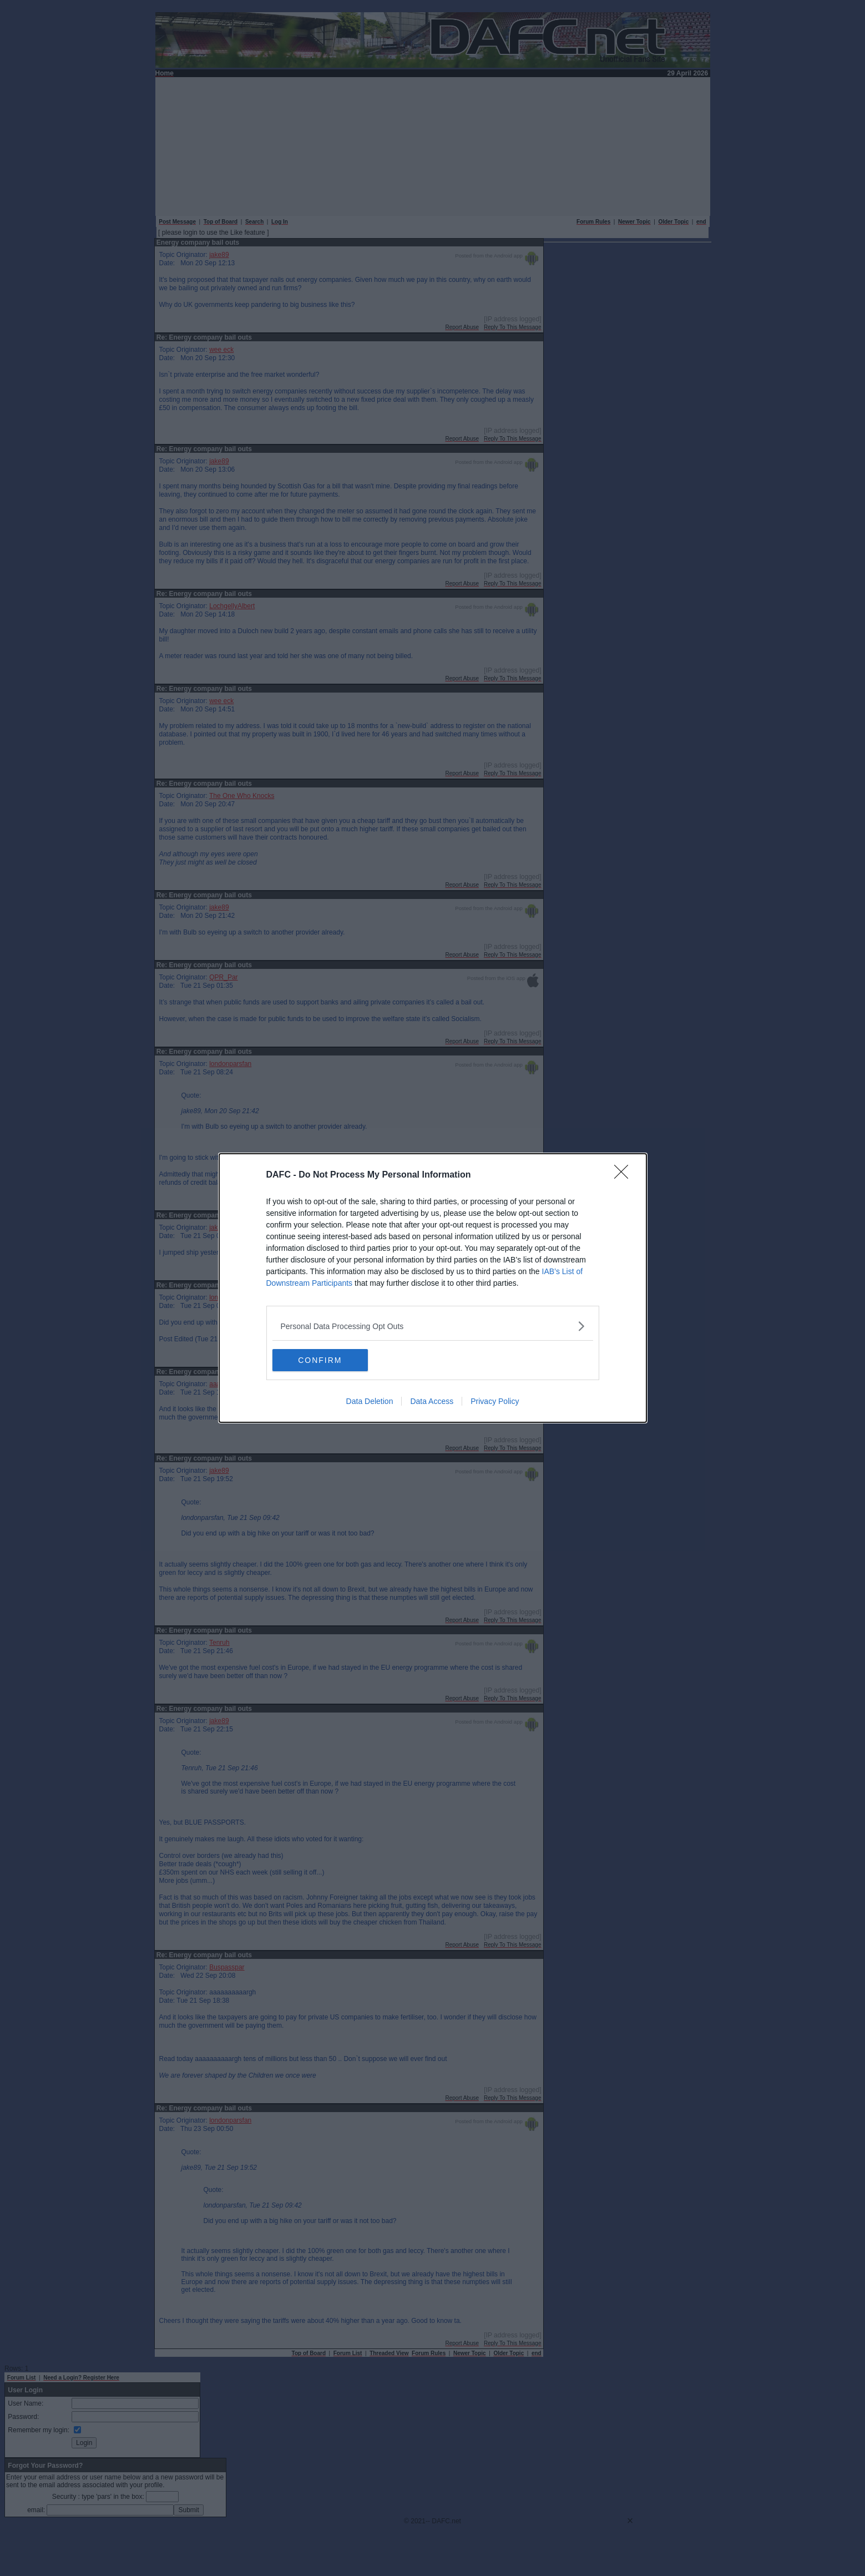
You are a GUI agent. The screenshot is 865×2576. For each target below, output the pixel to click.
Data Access (431, 1401)
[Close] (624, 1175)
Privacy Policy (495, 1401)
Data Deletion (369, 1401)
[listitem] (433, 1326)
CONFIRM (325, 1360)
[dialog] (432, 1288)
